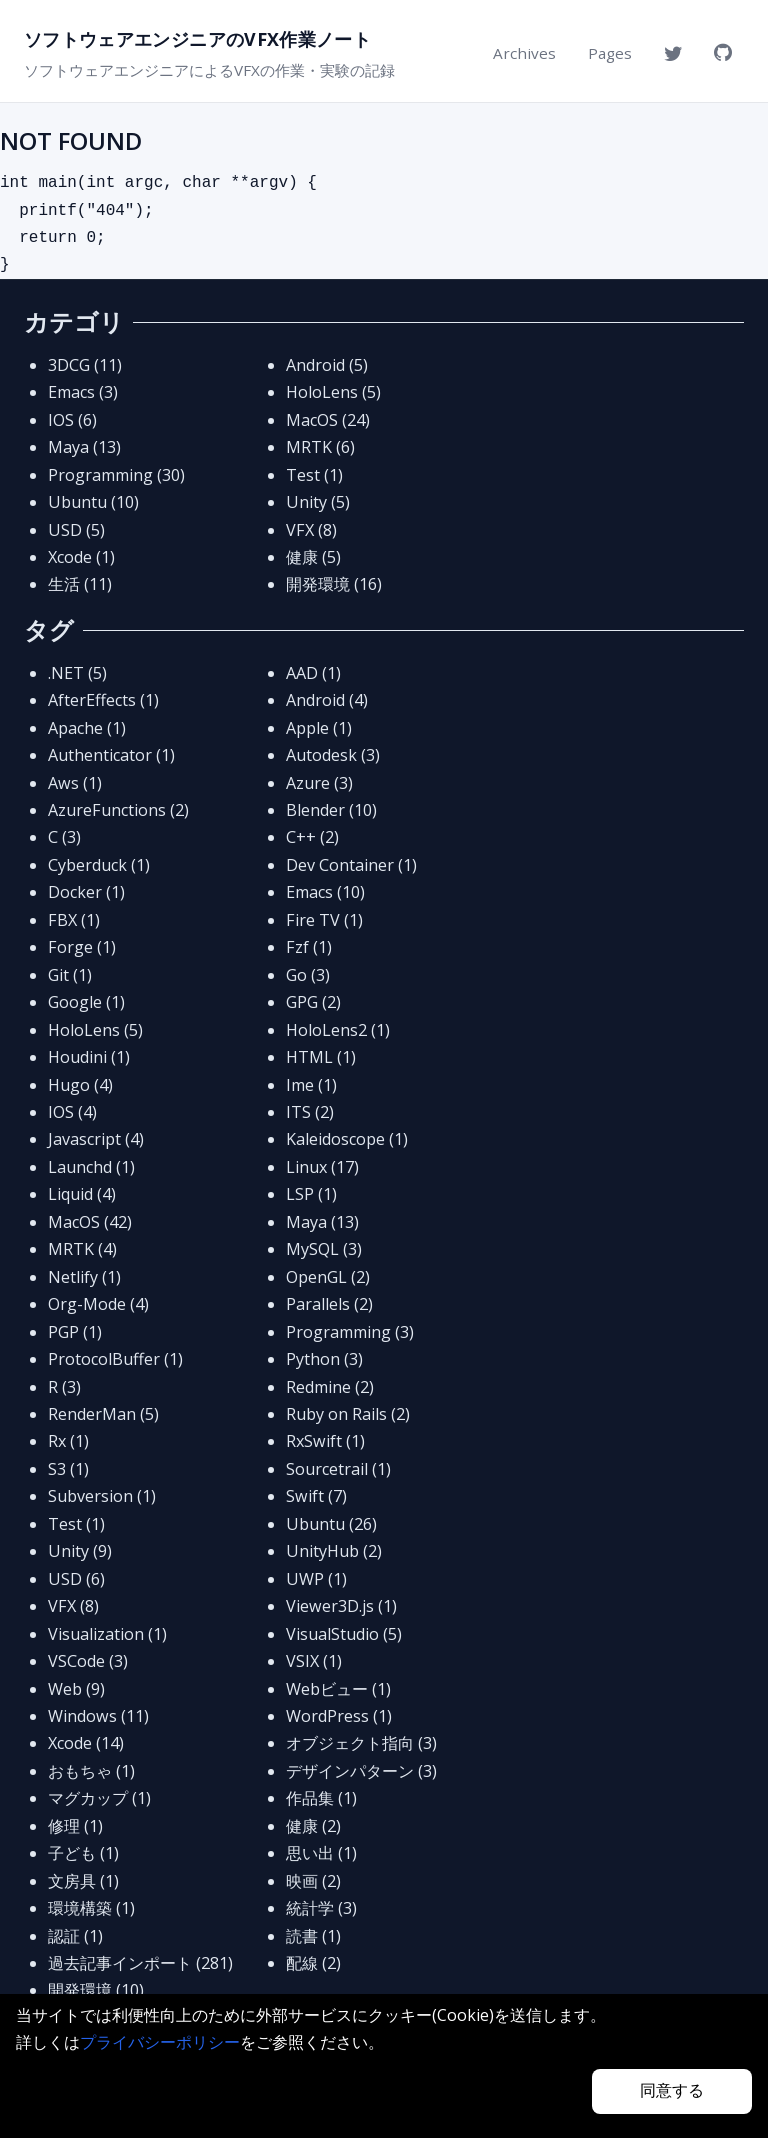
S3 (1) (68, 1469)
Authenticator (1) (111, 755)
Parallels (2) (329, 1304)
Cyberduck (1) (99, 865)
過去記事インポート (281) (140, 1963)
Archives (524, 53)
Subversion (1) (102, 1496)
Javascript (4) (96, 1139)
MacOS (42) (90, 1222)
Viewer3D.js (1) (341, 1606)
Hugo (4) (80, 1085)
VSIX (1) (314, 1661)
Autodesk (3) (333, 755)
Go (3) (308, 975)
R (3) (64, 1387)
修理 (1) (75, 1826)
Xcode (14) (86, 1743)
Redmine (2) (330, 1387)
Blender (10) (331, 810)
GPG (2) (313, 1002)
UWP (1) (316, 1579)
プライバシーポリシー (160, 2042)
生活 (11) (80, 584)
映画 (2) (313, 1881)
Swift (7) (316, 1496)
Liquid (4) (82, 1194)
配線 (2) (313, 1963)
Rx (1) (68, 1441)
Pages (610, 53)
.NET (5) (77, 673)
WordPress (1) (339, 1716)
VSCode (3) (88, 1661)
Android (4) (327, 700)
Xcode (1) (81, 557)
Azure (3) (319, 783)
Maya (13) (84, 447)
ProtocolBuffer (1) (115, 1359)
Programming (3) (350, 1332)
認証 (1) (75, 1936)
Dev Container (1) (351, 865)
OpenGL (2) (328, 1277)
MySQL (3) (324, 1249)
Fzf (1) (309, 947)
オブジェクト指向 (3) (361, 1743)
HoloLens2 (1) (338, 1030)
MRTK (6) (320, 447)
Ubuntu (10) (93, 502)
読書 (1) (313, 1936)
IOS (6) (72, 420)
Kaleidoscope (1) (347, 1139)
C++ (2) (312, 837)
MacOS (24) (328, 420)
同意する (672, 2090)
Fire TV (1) (324, 920)
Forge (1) (82, 947)
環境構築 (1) (91, 1908)
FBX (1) (74, 920)
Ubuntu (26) (331, 1524)
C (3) (64, 837)
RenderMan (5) (103, 1414)
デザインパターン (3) (361, 1771)
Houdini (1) (89, 1057)
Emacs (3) (83, 392)
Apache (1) (87, 728)
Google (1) (86, 1002)
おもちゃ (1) (91, 1771)
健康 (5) (313, 557)
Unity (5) (318, 502)
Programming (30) (116, 475)
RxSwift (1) (325, 1441)
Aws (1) (75, 783)
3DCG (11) (85, 365)
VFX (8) (311, 530)
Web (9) (76, 1689)
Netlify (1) (84, 1277)
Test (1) (314, 475)
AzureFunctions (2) (118, 810)
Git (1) (70, 975)
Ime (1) (311, 1085)
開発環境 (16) (334, 584)
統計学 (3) (321, 1908)
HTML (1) (321, 1057)
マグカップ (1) (99, 1798)
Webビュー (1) (338, 1689)
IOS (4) (72, 1112)
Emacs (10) (325, 892)
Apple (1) (319, 728)
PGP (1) (75, 1332)
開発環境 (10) (96, 1990)
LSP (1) (311, 1194)
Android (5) (327, 365)
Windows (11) (98, 1716)
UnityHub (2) (334, 1551)
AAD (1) (313, 673)
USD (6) (76, 1579)
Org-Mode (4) (98, 1304)
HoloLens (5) (333, 392)
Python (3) (324, 1359)
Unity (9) (80, 1551)
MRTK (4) (82, 1249)
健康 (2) (313, 1826)
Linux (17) (322, 1167)
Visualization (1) (107, 1634)
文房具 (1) (83, 1881)
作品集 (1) (321, 1798)
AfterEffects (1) (103, 700)
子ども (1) (83, 1853)
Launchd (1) (91, 1167)
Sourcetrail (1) (338, 1469)
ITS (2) (310, 1112)
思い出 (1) (321, 1853)
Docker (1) (86, 892)
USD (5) (76, 530)
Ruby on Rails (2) (348, 1414)
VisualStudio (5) (344, 1634)
